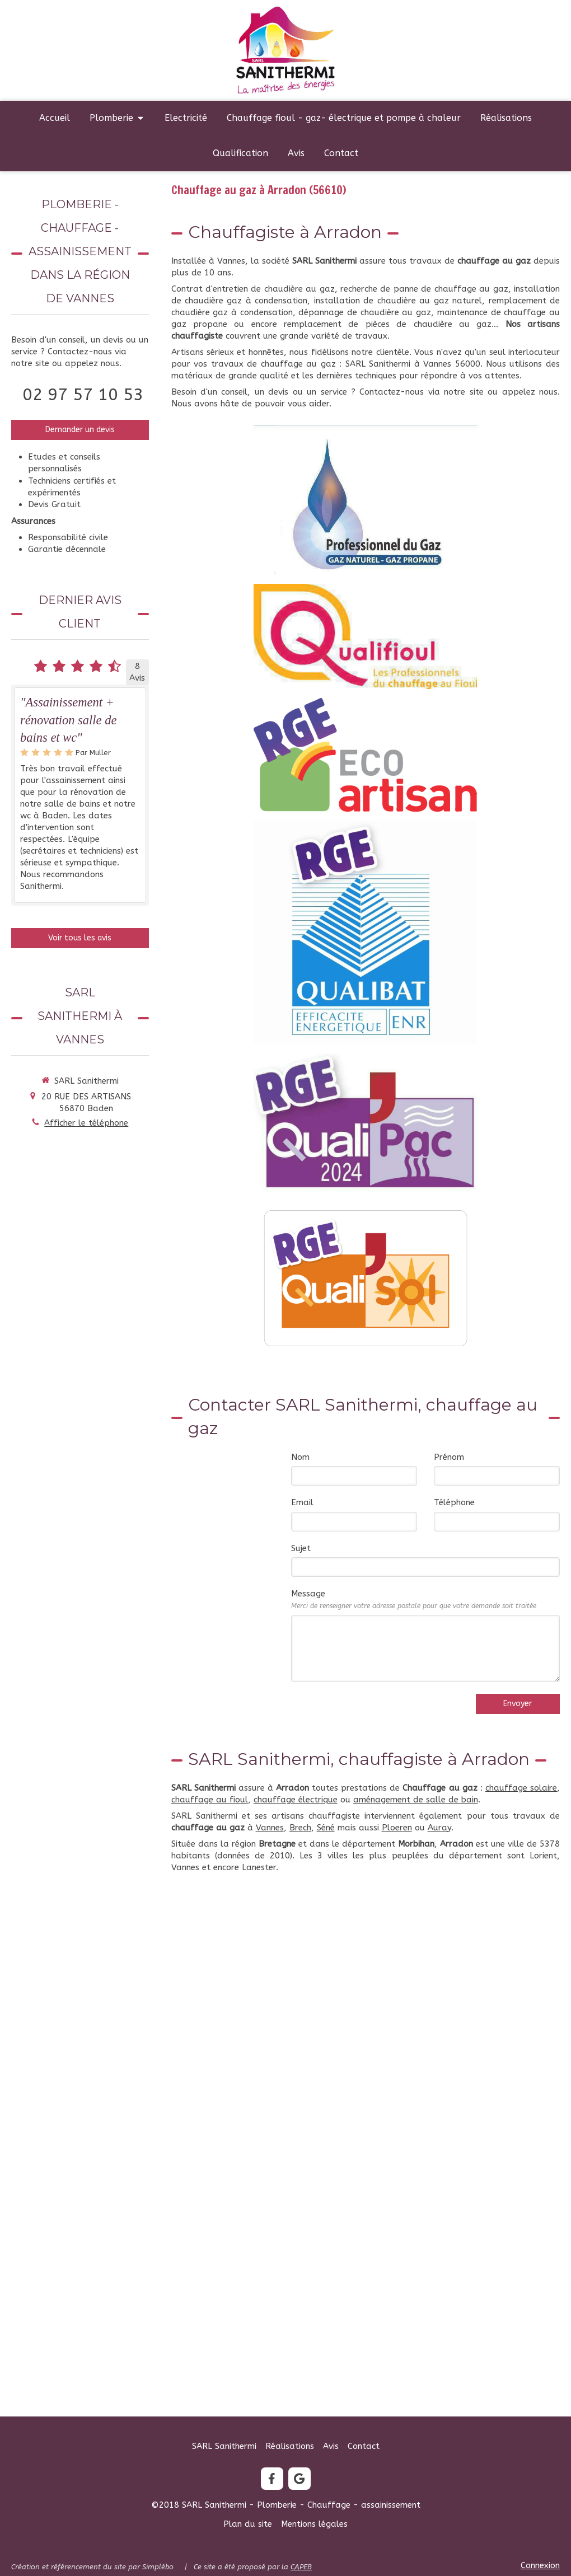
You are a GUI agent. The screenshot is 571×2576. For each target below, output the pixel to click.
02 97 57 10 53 (82, 395)
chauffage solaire (521, 1788)
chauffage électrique (296, 1800)
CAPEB (301, 2567)
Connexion (540, 2565)
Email (302, 1502)
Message (413, 1599)
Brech (300, 1828)
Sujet (301, 1548)
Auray (439, 1828)
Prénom (449, 1457)
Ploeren (397, 1828)
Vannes (270, 1828)
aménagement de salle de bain (415, 1800)
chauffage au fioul (209, 1800)
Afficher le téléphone (86, 1123)
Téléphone (454, 1502)
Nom (300, 1457)
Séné (326, 1828)
